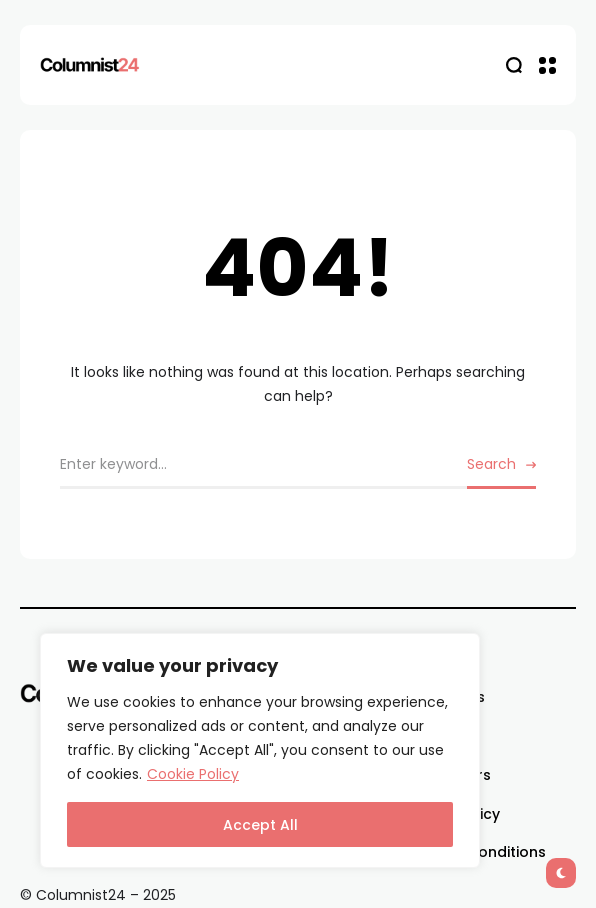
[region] (260, 750)
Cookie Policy (193, 774)
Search (491, 464)
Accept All (260, 825)
